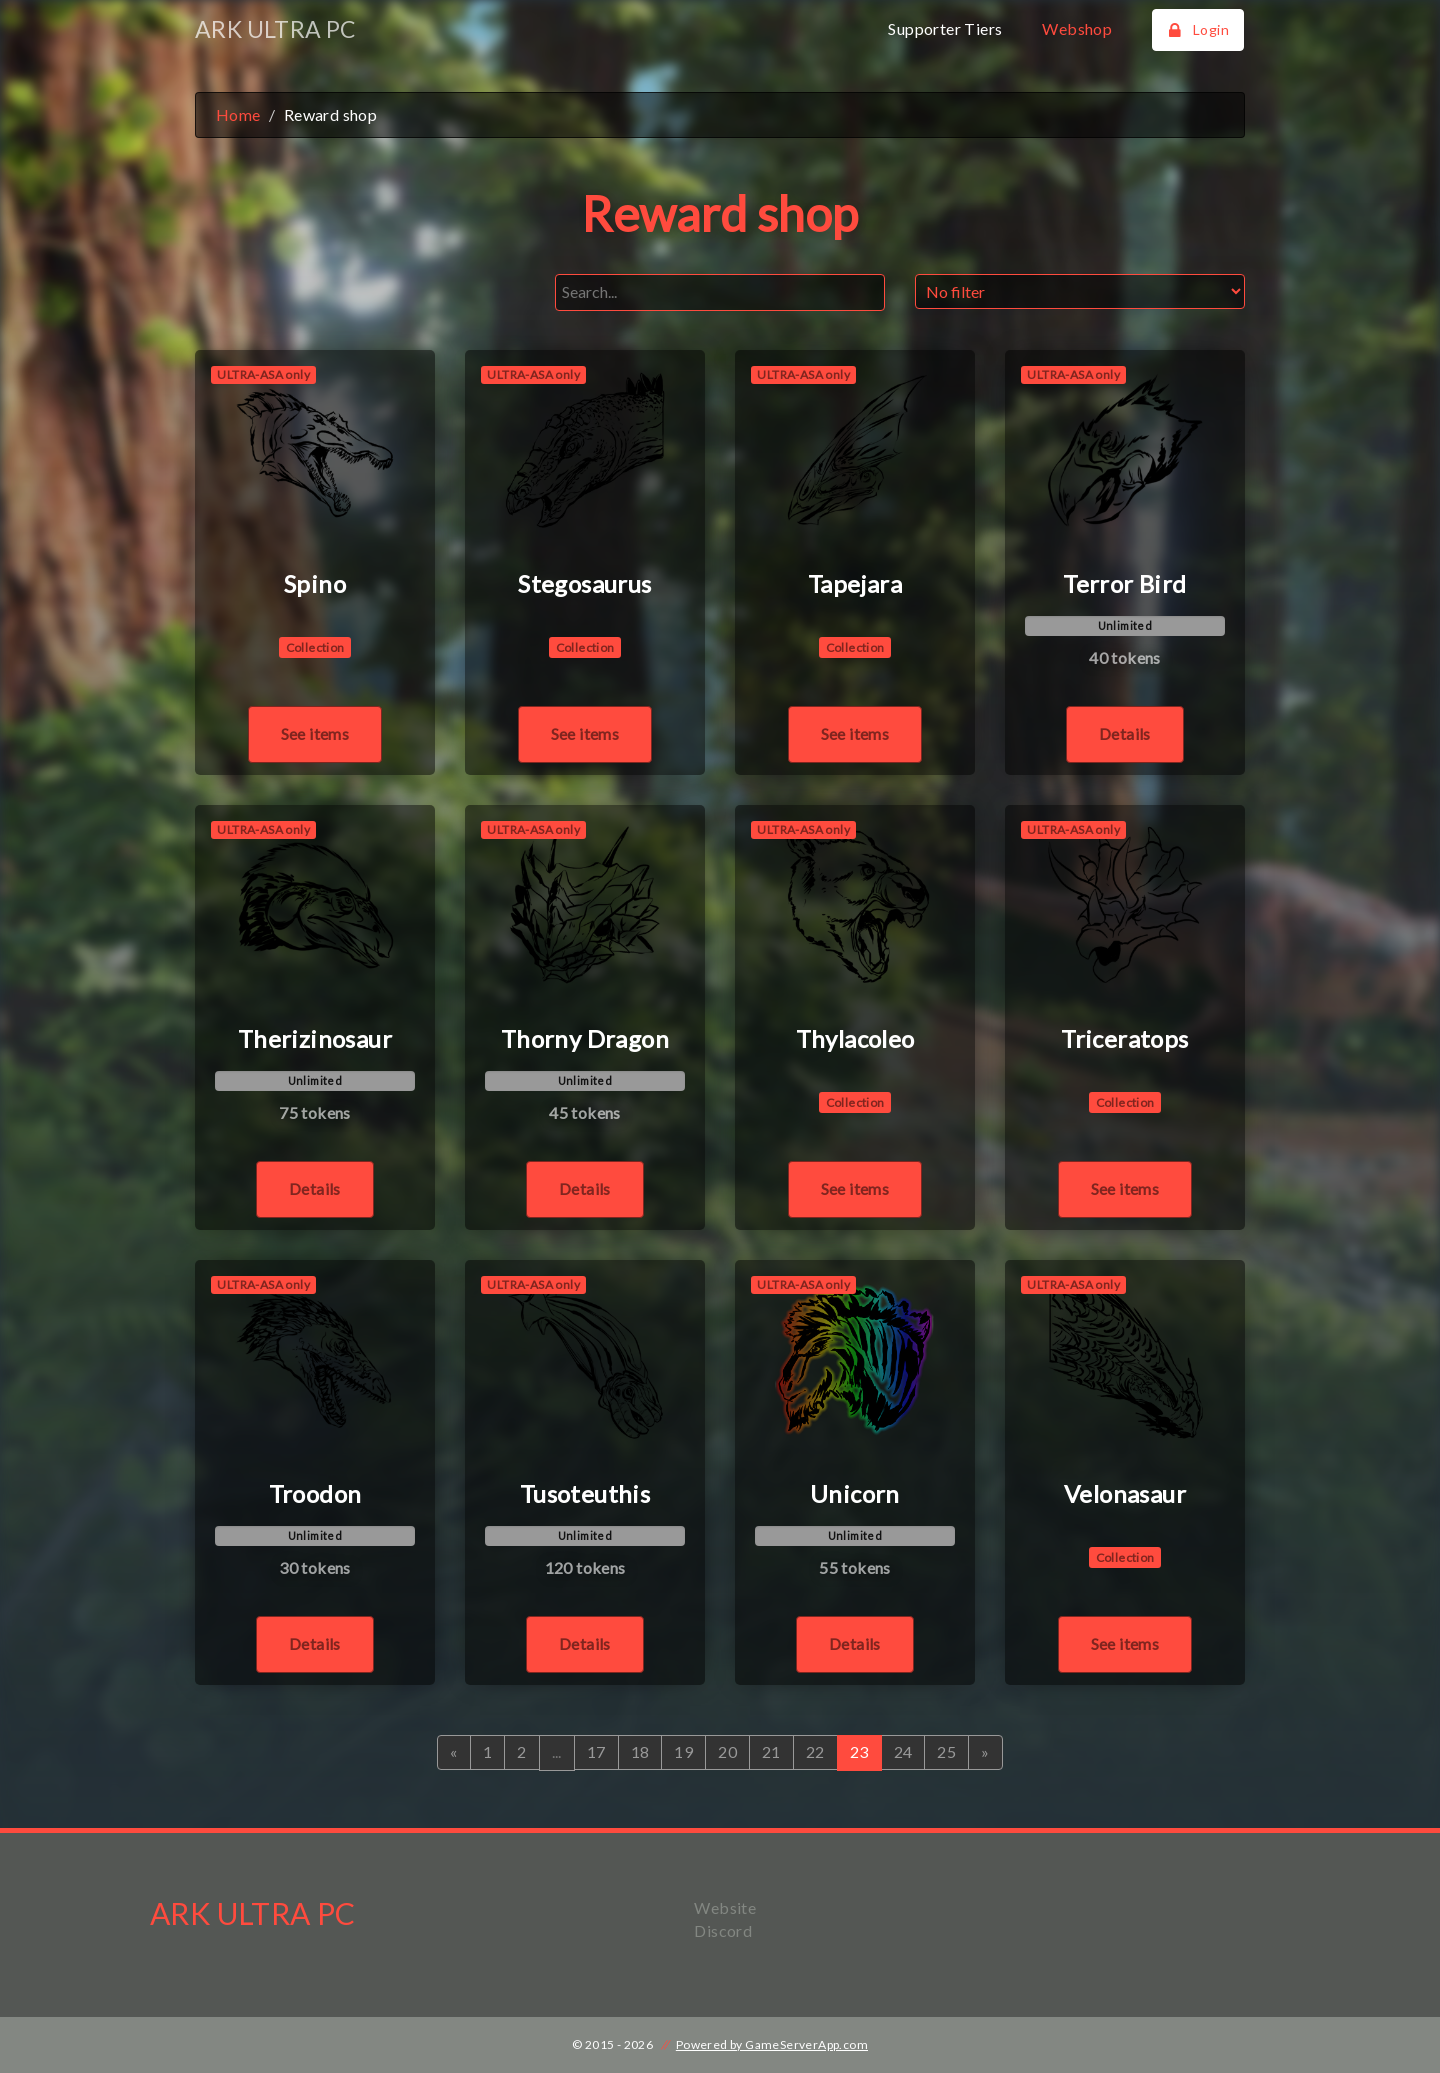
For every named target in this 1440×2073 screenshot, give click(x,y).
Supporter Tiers (945, 28)
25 (946, 1751)
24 (903, 1751)
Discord (723, 1930)
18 (640, 1751)
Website (725, 1907)
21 (771, 1751)
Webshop (1077, 28)
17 (596, 1751)
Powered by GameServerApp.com (772, 2044)
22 (815, 1751)
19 (683, 1751)
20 (727, 1751)
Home (238, 114)
